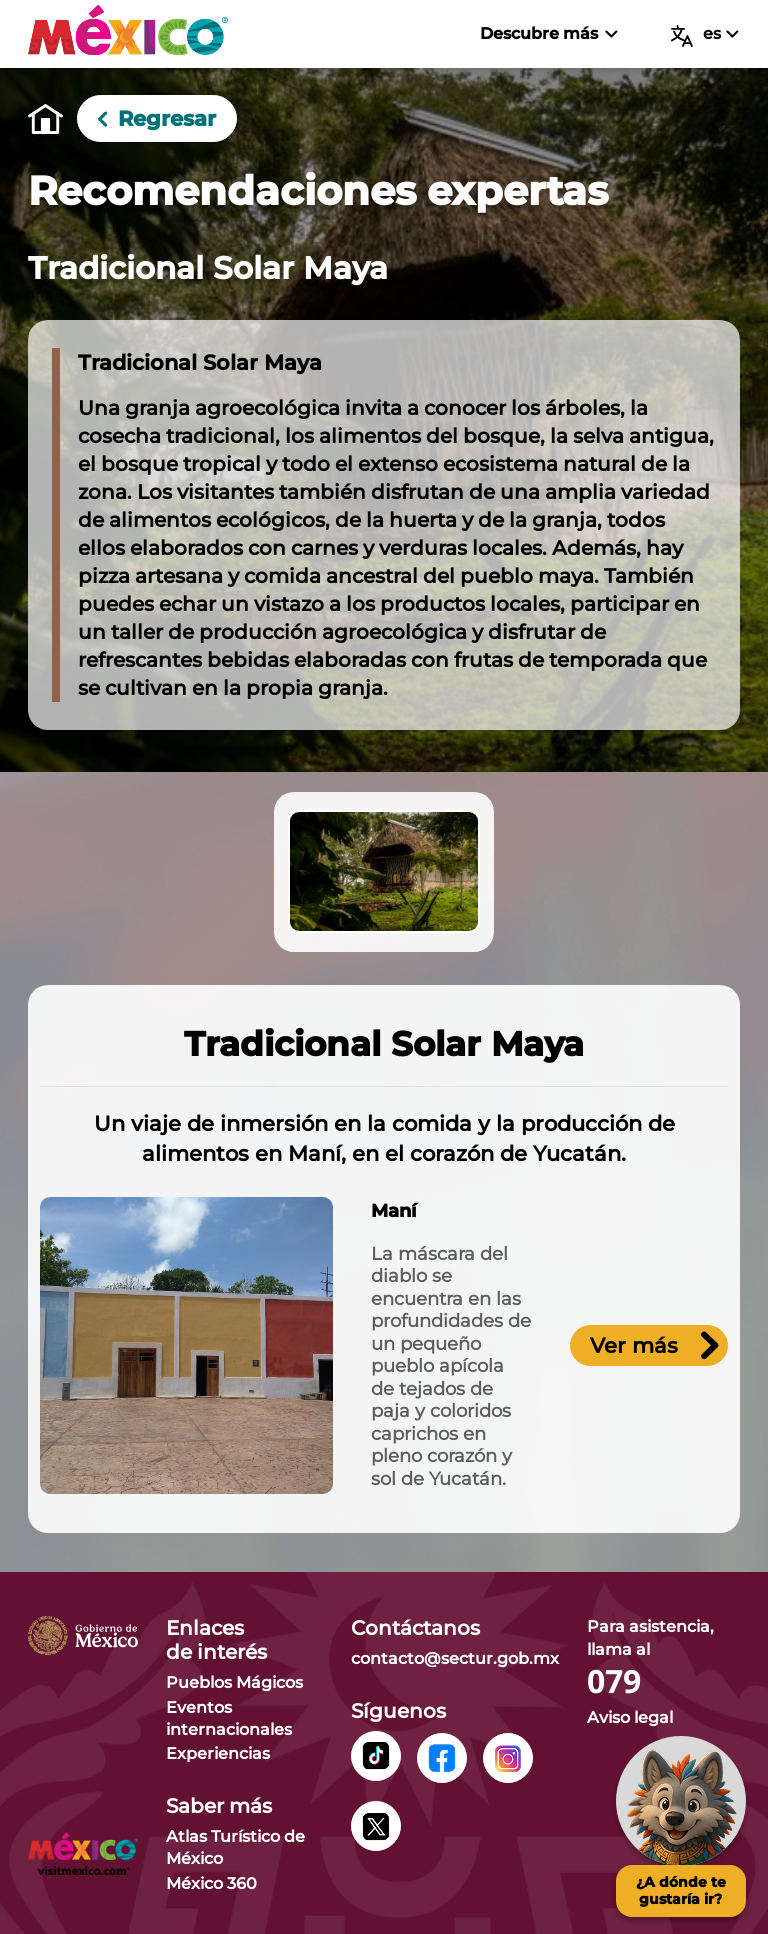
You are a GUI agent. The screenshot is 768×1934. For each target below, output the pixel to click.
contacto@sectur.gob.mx (455, 1658)
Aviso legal (630, 1717)
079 (614, 1682)
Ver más (654, 1345)
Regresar (157, 118)
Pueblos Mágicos (234, 1682)
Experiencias (218, 1753)
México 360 (211, 1883)
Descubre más (548, 33)
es (705, 35)
